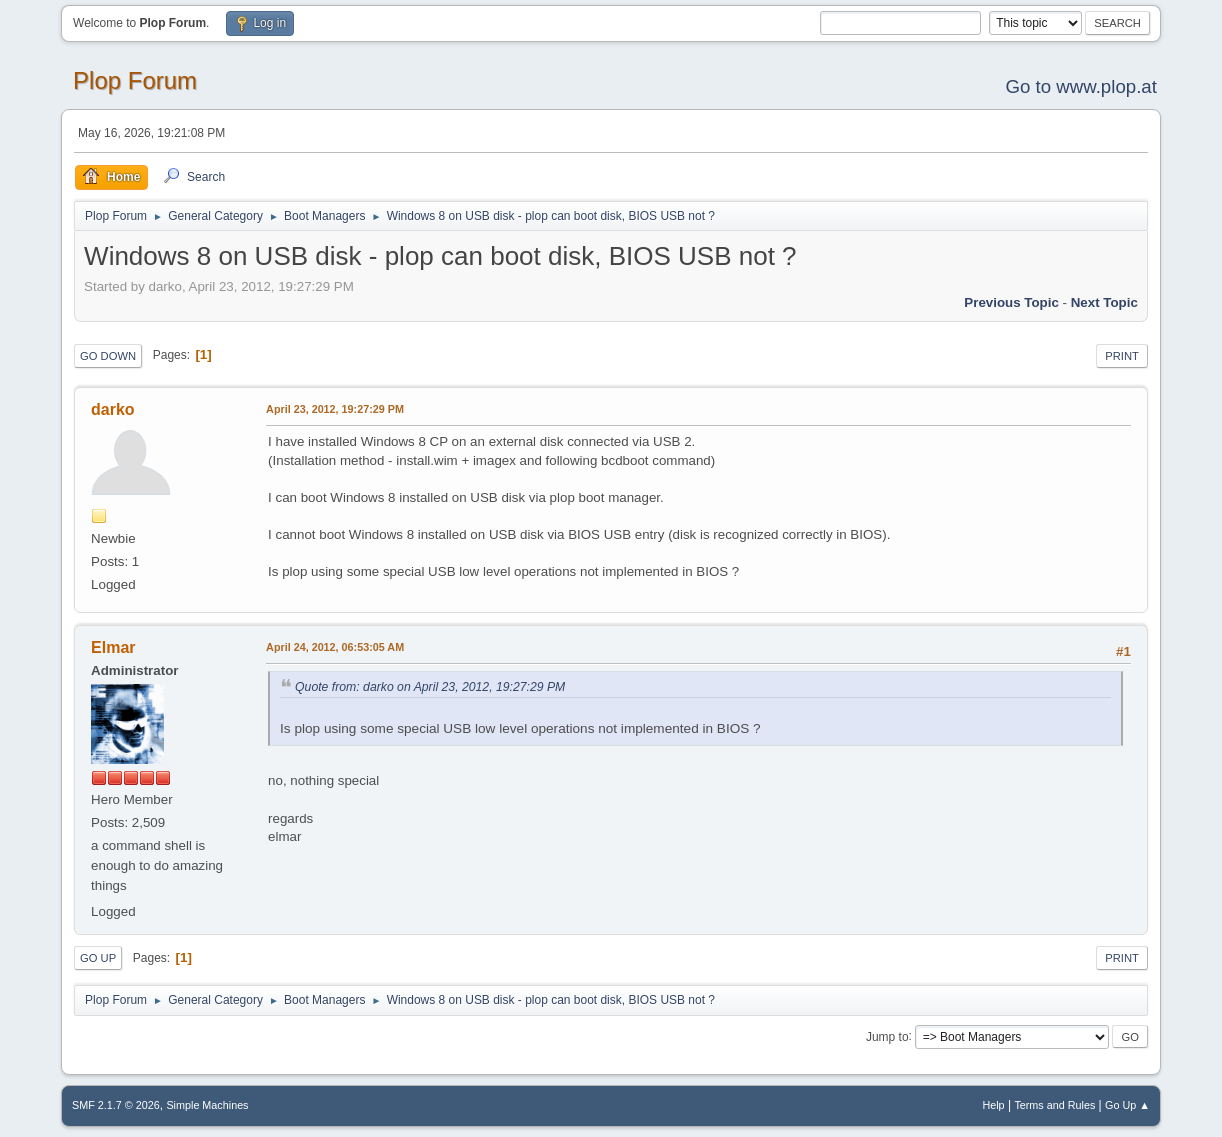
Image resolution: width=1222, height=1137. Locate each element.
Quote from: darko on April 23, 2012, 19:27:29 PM (430, 687)
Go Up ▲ (1127, 1105)
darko (113, 409)
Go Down (108, 356)
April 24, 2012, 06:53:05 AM (335, 647)
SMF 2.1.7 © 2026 (116, 1105)
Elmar (113, 647)
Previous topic (1011, 302)
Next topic (1104, 302)
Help (993, 1105)
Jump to (887, 1036)
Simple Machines (207, 1105)
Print (1122, 356)
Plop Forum (135, 80)
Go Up (98, 958)
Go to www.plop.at (1080, 86)
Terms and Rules (1054, 1105)
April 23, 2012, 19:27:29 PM (335, 409)
